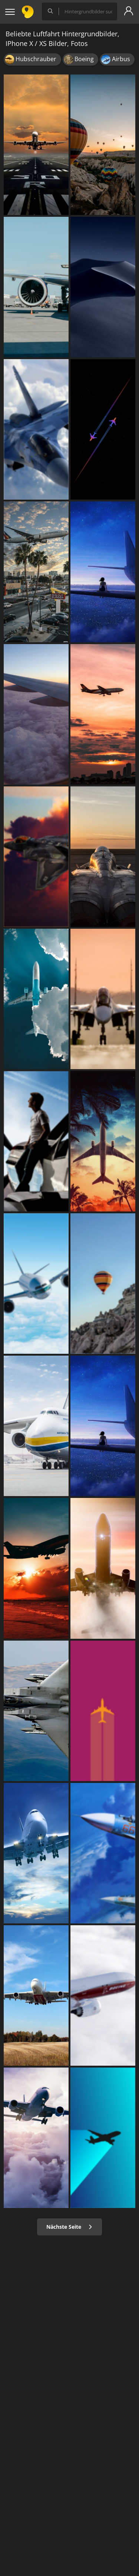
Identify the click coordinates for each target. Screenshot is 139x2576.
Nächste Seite (69, 2226)
